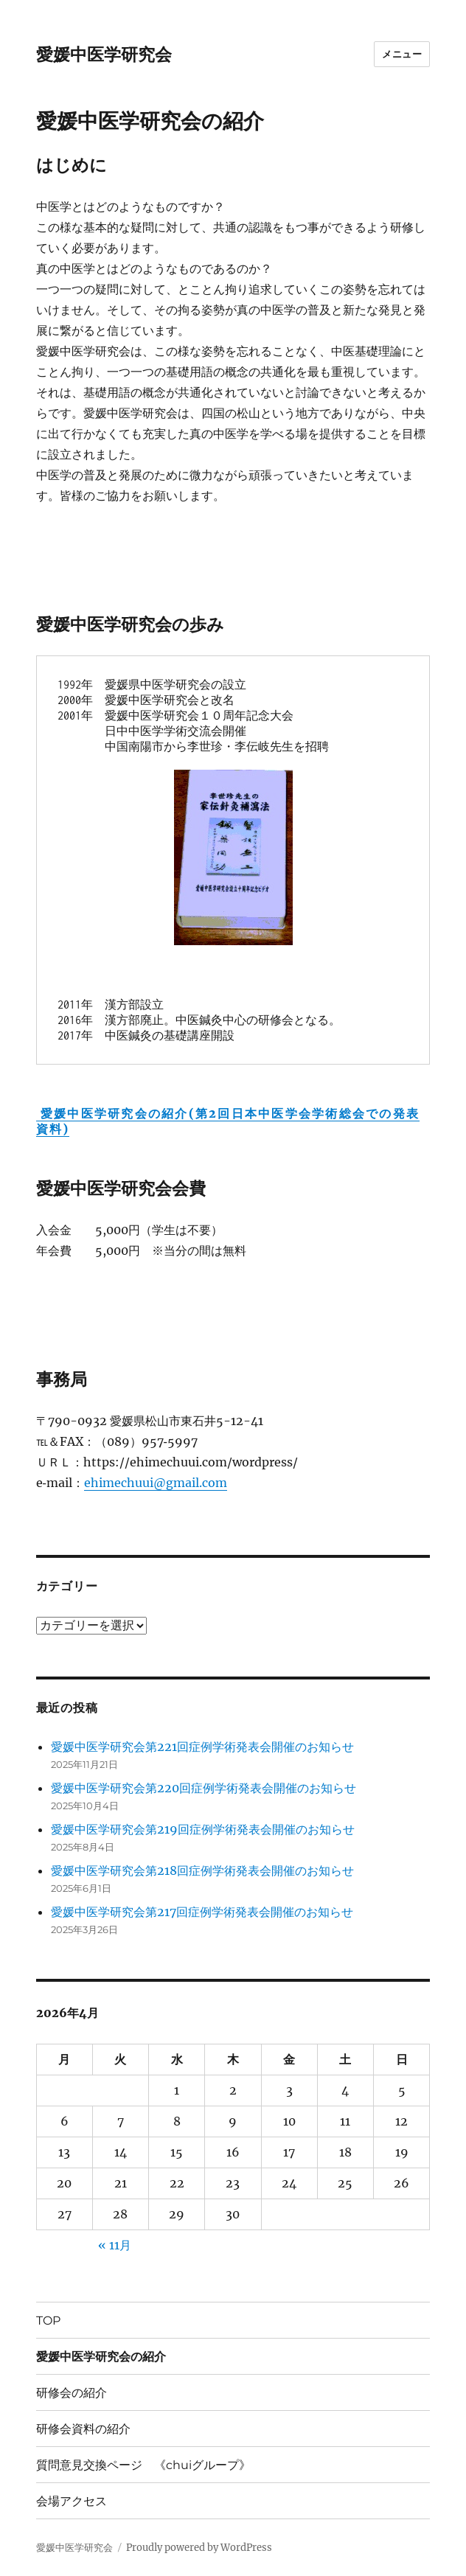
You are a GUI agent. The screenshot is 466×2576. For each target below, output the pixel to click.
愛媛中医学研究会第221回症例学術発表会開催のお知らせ (202, 1746)
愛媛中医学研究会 (104, 54)
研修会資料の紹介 (83, 2429)
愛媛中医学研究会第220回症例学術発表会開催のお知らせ (203, 1787)
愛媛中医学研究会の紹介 (101, 2357)
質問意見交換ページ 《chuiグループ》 (143, 2465)
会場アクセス (71, 2501)
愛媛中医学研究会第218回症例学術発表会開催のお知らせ (202, 1870)
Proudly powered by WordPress (199, 2547)
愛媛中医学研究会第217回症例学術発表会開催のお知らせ (202, 1911)
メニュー (402, 54)
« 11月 (114, 2245)
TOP (48, 2321)
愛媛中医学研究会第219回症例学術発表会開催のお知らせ (203, 1829)
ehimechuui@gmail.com (155, 1482)
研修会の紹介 (71, 2393)
